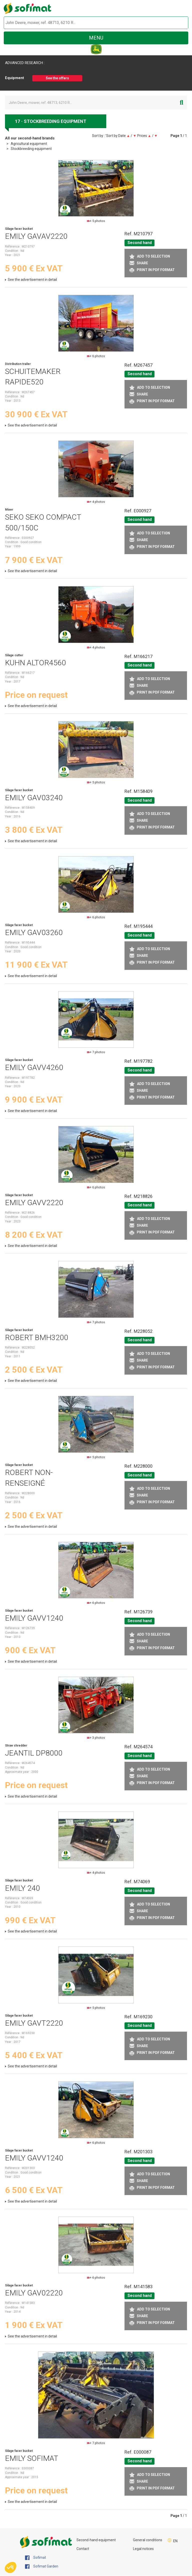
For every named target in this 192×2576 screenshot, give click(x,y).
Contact (82, 2549)
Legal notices (143, 2549)
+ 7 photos (96, 1052)
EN (175, 2541)
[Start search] (178, 23)
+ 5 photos (96, 221)
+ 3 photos (96, 1738)
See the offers (57, 78)
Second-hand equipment (96, 2540)
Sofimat (35, 2557)
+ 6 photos (96, 356)
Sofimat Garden (41, 2566)
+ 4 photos (96, 502)
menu (96, 38)
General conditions (147, 2540)
